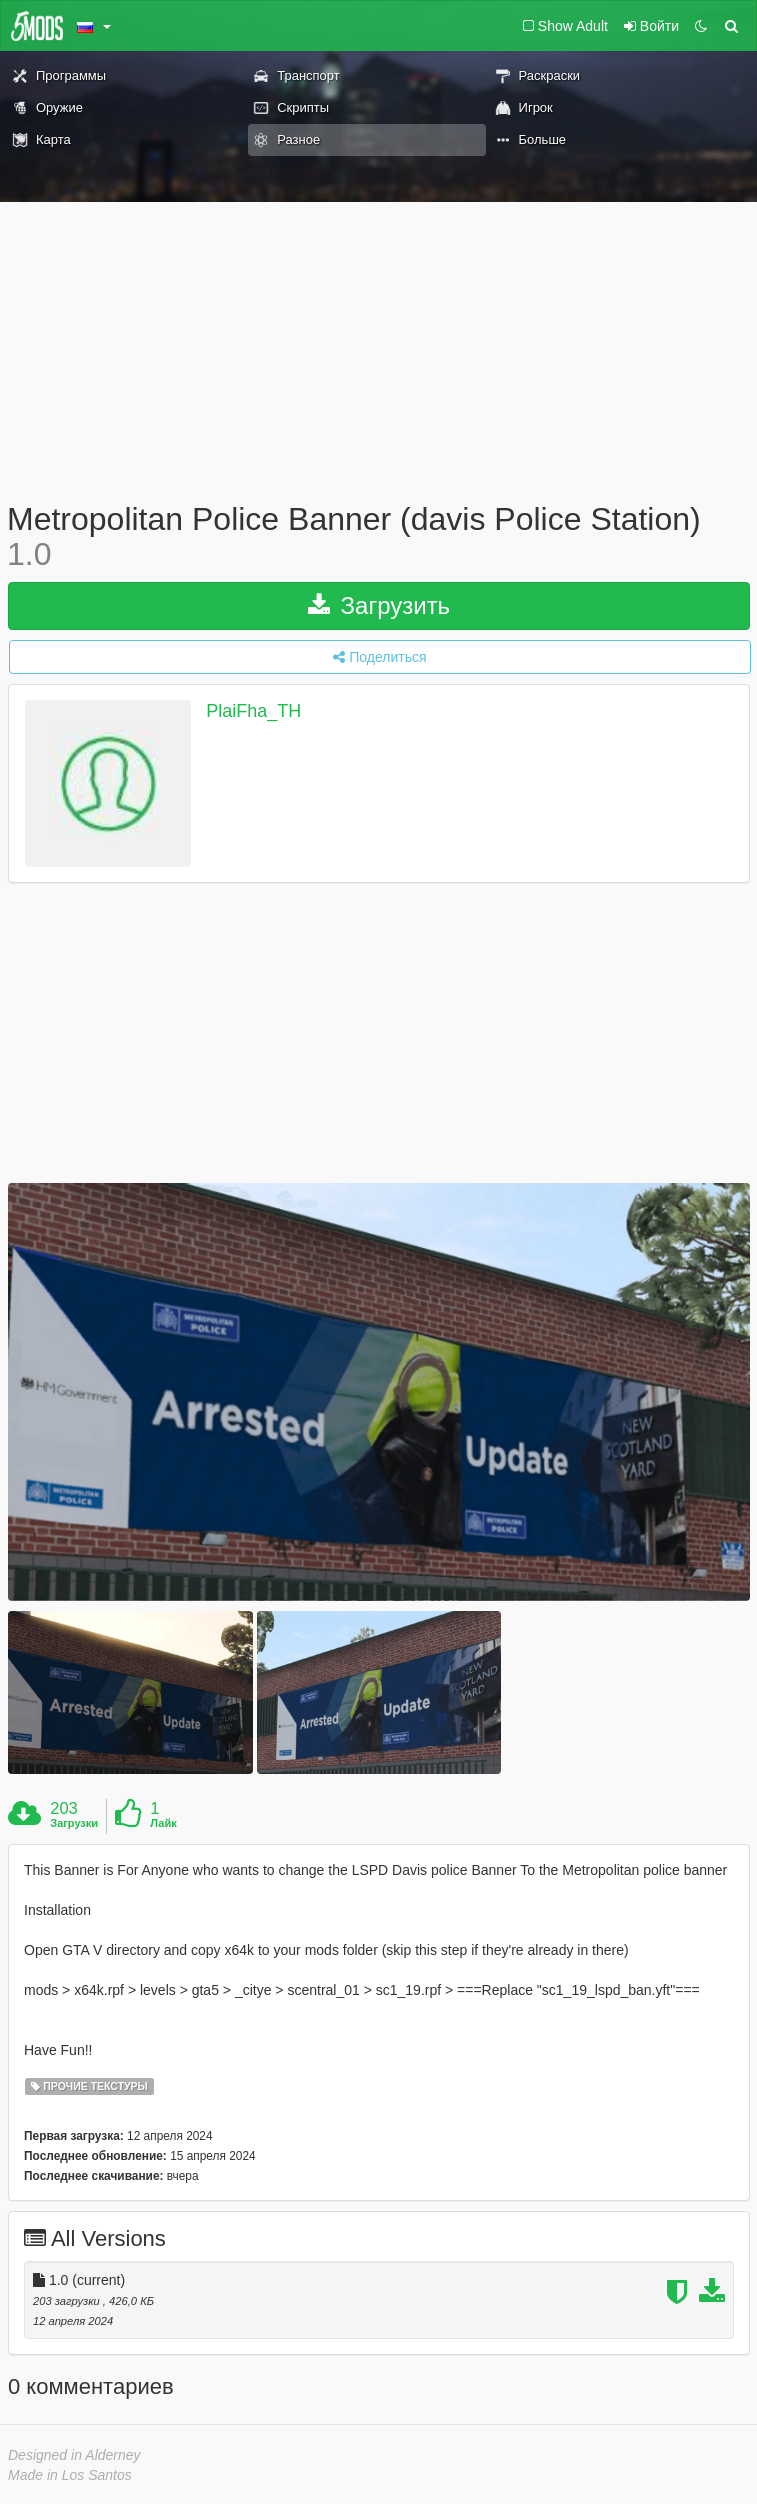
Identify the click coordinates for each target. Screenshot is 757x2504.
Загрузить (379, 605)
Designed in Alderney (74, 2455)
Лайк (163, 1823)
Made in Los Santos (70, 2475)
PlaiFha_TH (253, 712)
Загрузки (74, 1823)
